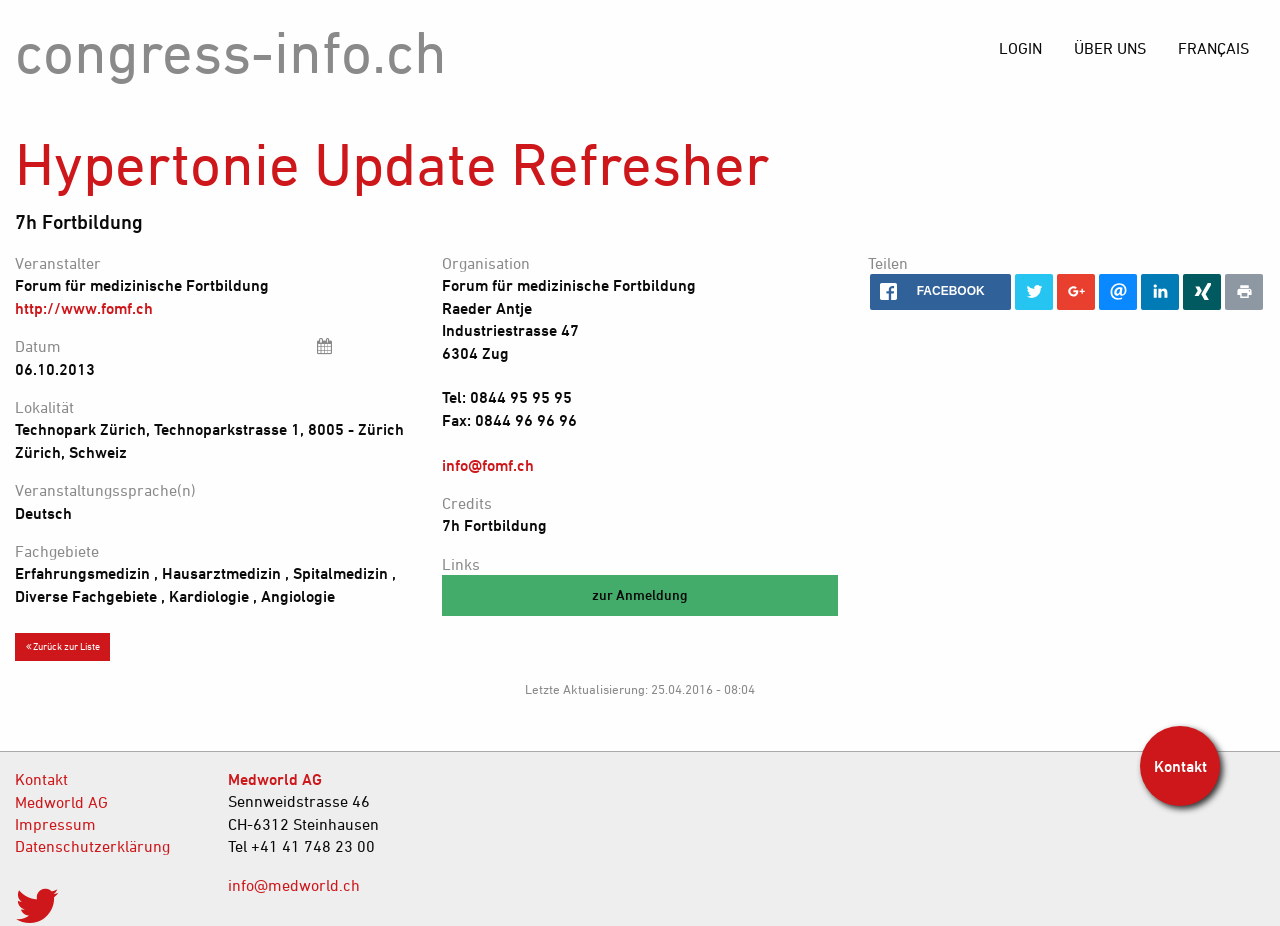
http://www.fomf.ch (84, 308)
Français (1213, 48)
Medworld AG (61, 802)
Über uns (1110, 48)
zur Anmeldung (640, 594)
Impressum (55, 824)
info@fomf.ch (488, 465)
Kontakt (41, 779)
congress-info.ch (231, 51)
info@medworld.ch (294, 885)
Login (1020, 48)
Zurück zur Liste (63, 646)
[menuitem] (1213, 48)
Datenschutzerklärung (92, 846)
